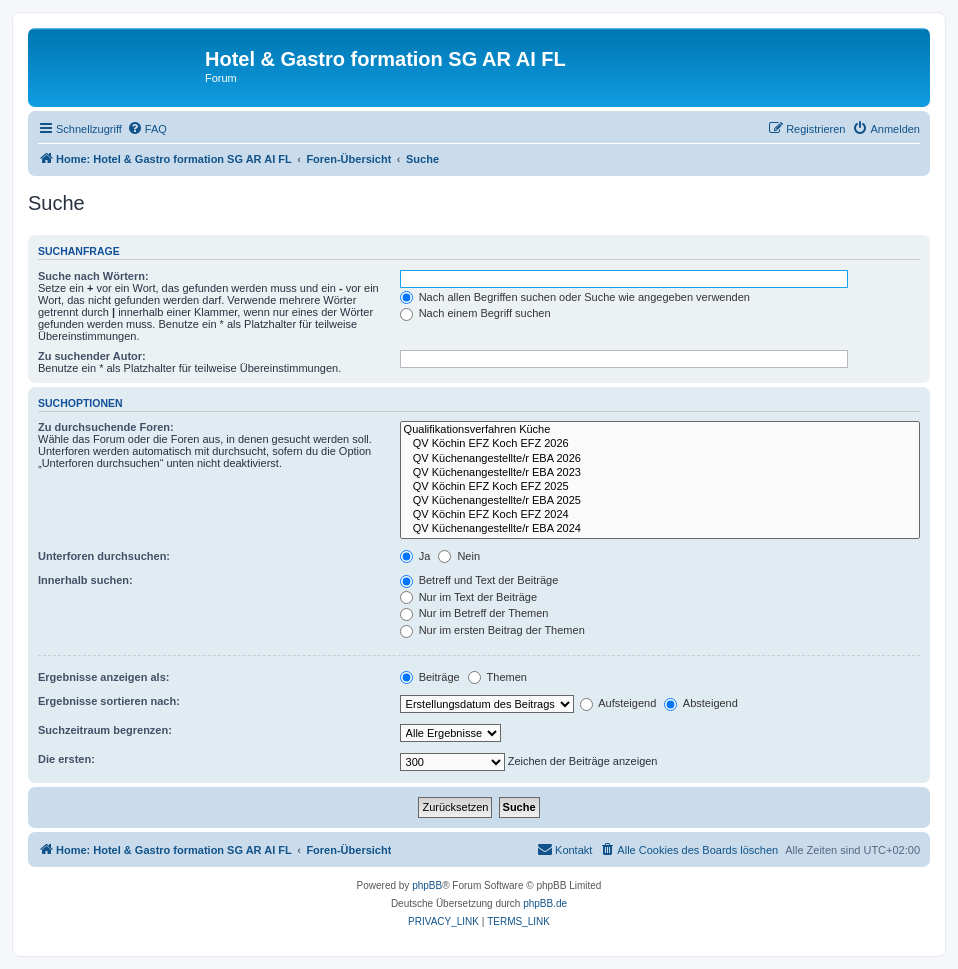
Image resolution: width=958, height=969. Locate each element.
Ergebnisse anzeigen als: (103, 677)
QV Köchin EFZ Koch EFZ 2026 (660, 444)
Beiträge (430, 677)
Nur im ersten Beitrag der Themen (492, 630)
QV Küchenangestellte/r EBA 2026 (660, 459)
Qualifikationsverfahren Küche (660, 430)
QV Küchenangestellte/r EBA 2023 (660, 473)
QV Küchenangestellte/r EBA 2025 (660, 501)
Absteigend (701, 703)
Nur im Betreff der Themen (474, 613)
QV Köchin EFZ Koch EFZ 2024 (660, 515)
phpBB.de (545, 903)
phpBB (427, 885)
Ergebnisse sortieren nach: (109, 701)
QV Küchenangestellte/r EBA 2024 (660, 529)
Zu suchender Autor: (92, 356)
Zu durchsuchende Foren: (106, 427)
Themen (497, 677)
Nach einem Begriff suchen (475, 313)
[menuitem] (147, 129)
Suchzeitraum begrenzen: (105, 730)
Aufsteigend (618, 703)
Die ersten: (66, 759)
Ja (415, 556)
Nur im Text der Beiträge (468, 597)
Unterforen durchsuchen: (104, 556)
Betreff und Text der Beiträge (479, 580)
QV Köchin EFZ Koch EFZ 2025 (660, 487)
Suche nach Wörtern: (93, 276)
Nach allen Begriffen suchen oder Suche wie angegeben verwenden (575, 297)
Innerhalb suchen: (85, 580)
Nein (459, 556)
